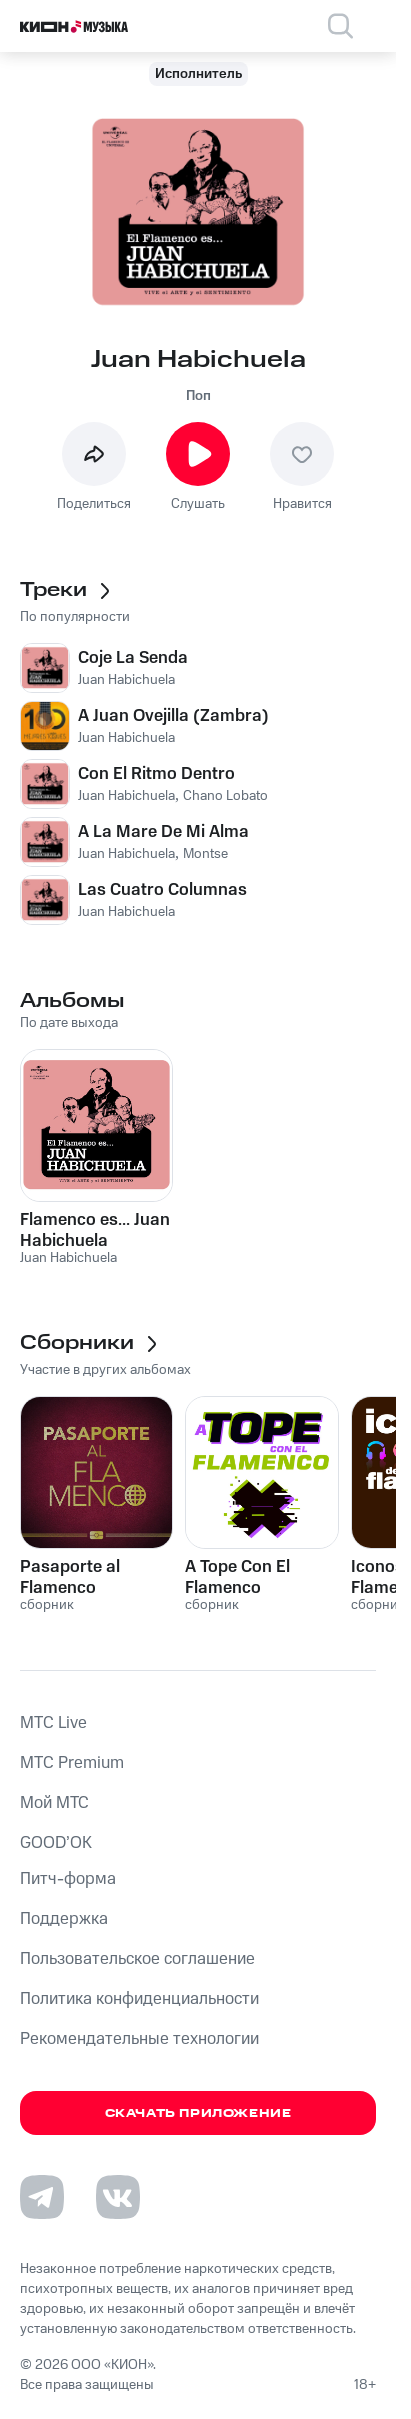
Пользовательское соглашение (137, 1959)
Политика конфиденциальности (139, 1999)
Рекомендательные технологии (139, 2039)
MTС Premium (72, 1763)
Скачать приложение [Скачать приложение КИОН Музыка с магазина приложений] (198, 2113)
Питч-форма (68, 1879)
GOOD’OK (56, 1843)
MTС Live (53, 1723)
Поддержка (64, 1919)
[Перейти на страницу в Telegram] (42, 2197)
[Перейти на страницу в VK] (118, 2197)
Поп (198, 396)
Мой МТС (54, 1803)
